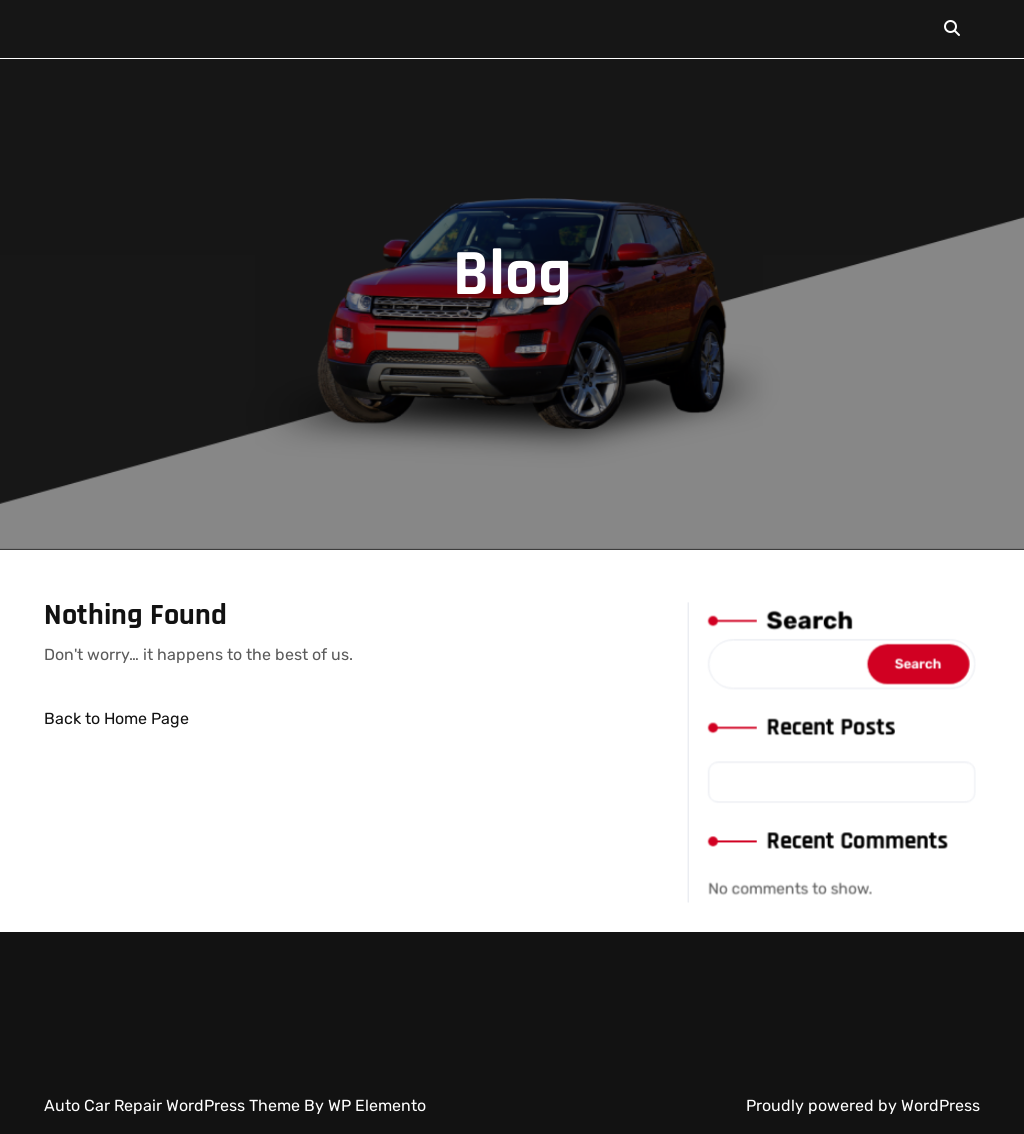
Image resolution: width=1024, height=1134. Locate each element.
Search (810, 627)
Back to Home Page (116, 718)
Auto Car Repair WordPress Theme (174, 1105)
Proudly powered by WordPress (863, 1105)
